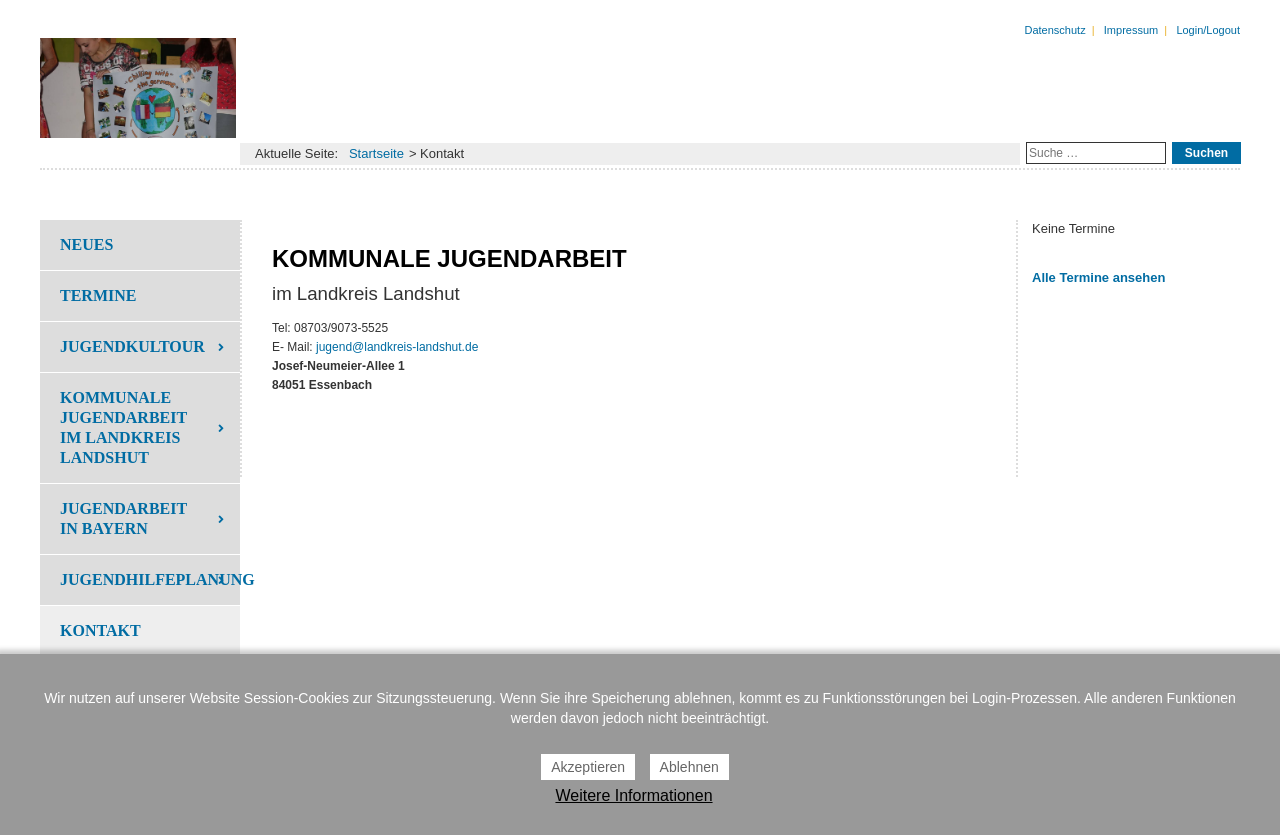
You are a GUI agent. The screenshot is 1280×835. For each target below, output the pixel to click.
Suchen (1206, 153)
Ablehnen (689, 767)
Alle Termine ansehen (1098, 277)
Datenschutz (1055, 30)
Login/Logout (1208, 30)
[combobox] (1096, 153)
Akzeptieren (588, 767)
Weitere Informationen (633, 795)
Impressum (1131, 30)
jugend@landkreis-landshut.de (397, 347)
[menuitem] (140, 245)
